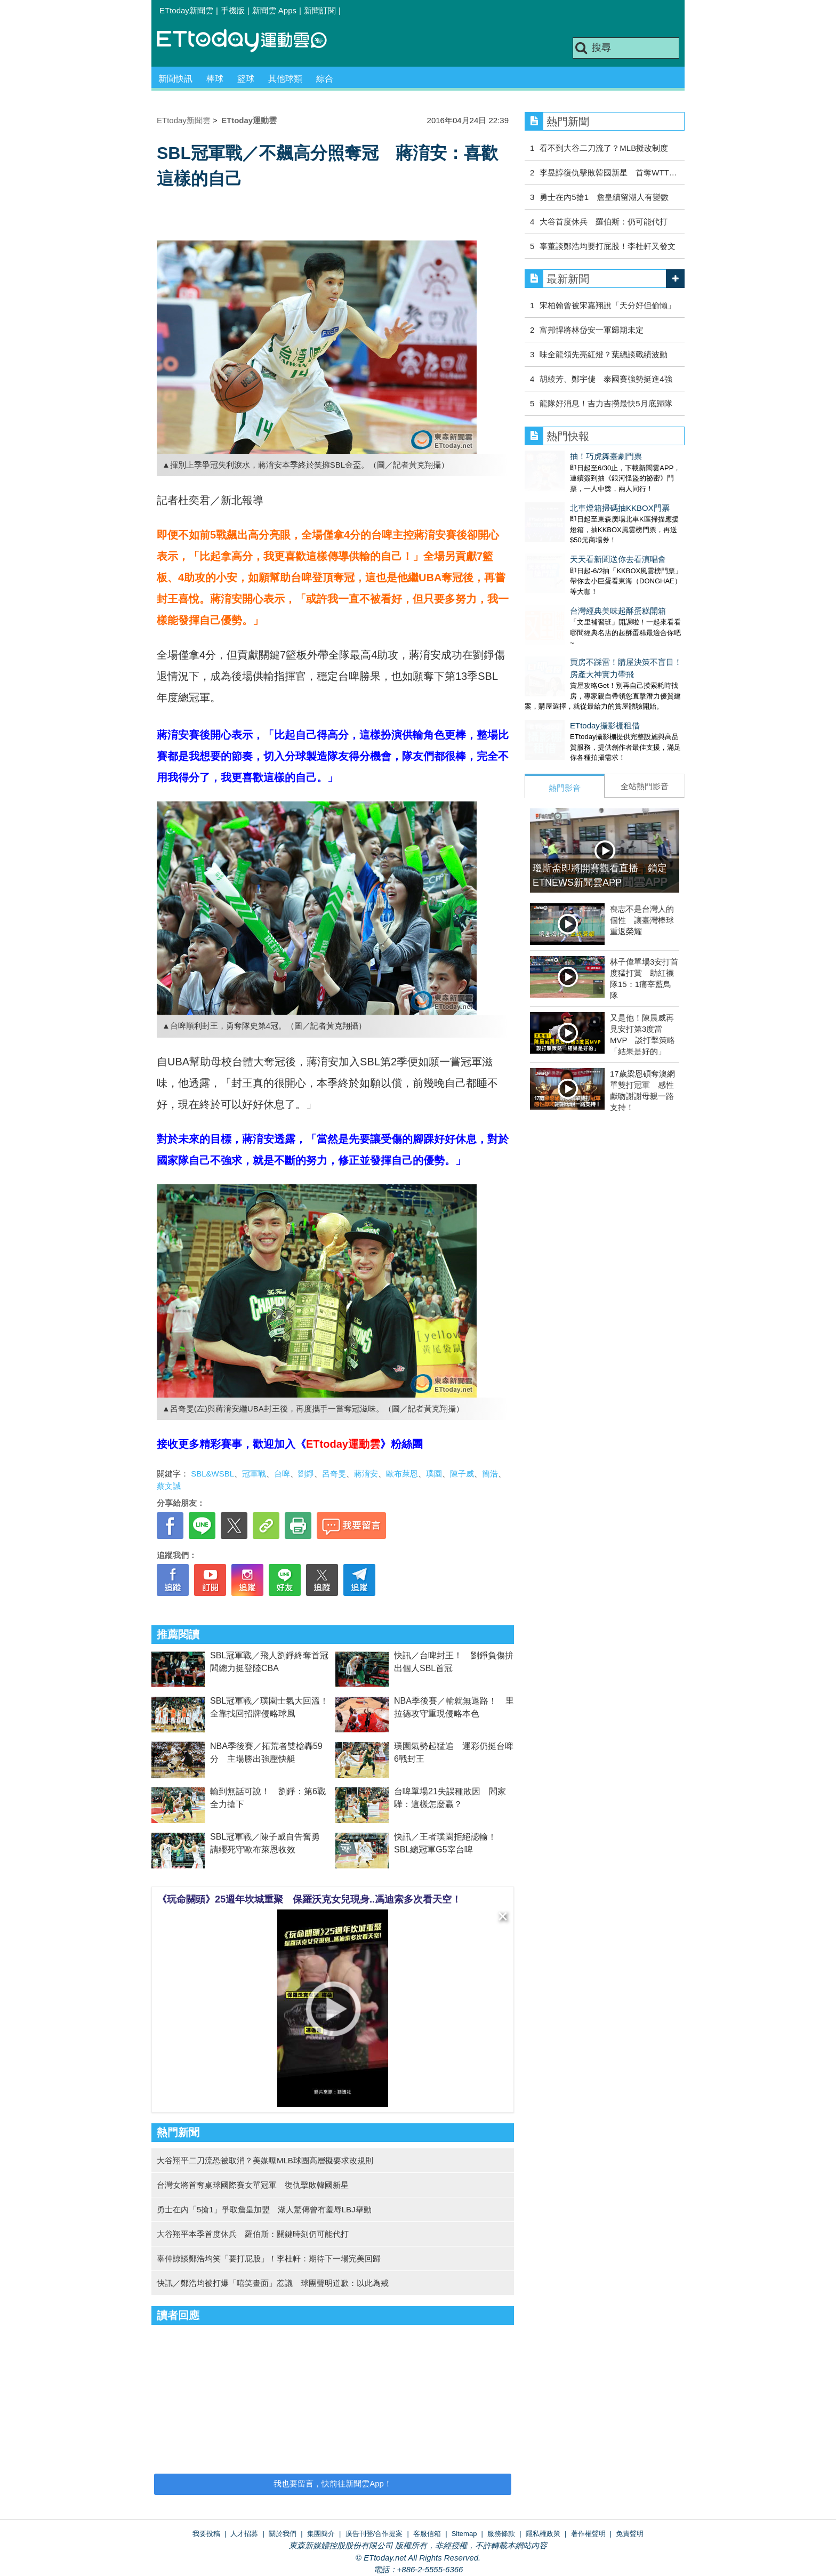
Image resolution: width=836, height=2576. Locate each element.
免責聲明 (630, 2534)
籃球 (245, 78)
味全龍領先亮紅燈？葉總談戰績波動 (604, 354)
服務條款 (501, 2534)
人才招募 (244, 2534)
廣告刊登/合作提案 (374, 2534)
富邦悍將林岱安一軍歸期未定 (592, 329)
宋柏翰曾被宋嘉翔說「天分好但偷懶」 (608, 305)
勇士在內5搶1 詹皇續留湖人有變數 (604, 197)
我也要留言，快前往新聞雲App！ (333, 2483)
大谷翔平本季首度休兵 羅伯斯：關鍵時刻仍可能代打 (253, 2233)
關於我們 (282, 2534)
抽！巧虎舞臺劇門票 (561, 456)
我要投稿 (206, 2534)
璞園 (434, 1473)
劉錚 (306, 1473)
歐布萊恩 (402, 1473)
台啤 (282, 1473)
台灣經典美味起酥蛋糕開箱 (573, 578)
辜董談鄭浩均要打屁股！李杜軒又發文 (608, 246)
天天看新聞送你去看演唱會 (573, 537)
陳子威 (462, 1473)
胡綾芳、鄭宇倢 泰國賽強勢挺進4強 (606, 378)
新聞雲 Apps (274, 10)
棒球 (214, 78)
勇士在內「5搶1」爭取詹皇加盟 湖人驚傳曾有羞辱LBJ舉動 (264, 2209)
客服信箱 (427, 2534)
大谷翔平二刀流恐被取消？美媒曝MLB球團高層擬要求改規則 (265, 2160)
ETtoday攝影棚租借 (559, 682)
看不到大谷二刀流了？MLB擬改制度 (604, 148)
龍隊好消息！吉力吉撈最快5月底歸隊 (606, 403)
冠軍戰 (254, 1473)
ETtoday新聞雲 (186, 10)
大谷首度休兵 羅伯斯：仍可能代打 (604, 221)
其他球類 (285, 78)
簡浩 (490, 1473)
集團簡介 (321, 2534)
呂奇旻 (334, 1473)
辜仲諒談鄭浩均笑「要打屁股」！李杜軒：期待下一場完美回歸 (269, 2258)
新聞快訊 (175, 78)
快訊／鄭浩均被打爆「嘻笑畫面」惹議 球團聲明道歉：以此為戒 (273, 2283)
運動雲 (250, 41)
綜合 (324, 78)
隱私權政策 (543, 2534)
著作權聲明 (588, 2534)
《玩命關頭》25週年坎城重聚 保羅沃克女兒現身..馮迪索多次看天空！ (309, 1899)
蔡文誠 (169, 1485)
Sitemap (464, 2534)
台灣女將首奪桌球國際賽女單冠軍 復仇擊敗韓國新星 (253, 2184)
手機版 (233, 10)
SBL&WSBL (212, 1473)
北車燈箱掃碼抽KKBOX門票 (574, 497)
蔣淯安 (366, 1473)
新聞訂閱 (320, 10)
